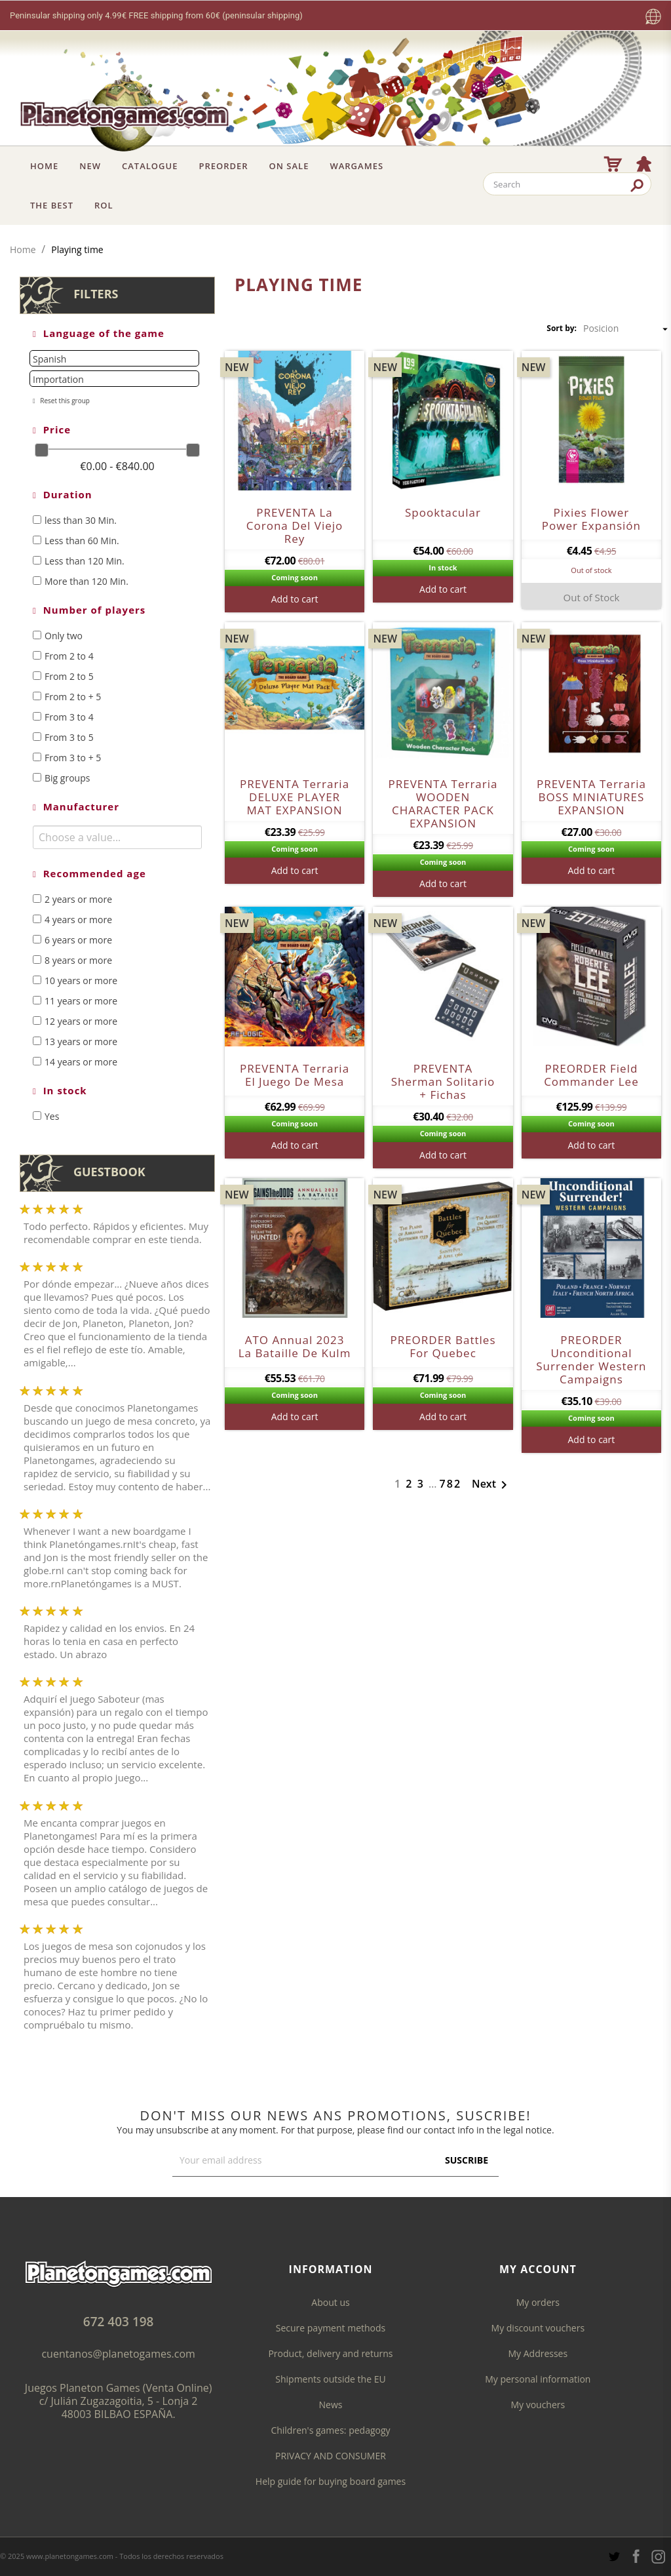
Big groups (67, 778)
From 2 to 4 (69, 656)
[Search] (567, 184)
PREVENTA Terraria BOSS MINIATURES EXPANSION (591, 797)
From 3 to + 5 (73, 757)
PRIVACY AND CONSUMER (330, 2455)
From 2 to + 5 (73, 696)
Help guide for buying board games (331, 2481)
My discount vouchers (538, 2328)
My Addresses (537, 2353)
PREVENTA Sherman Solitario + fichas (443, 1081)
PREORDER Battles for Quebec (442, 1346)
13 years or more (81, 1041)
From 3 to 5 (69, 737)
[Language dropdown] (653, 17)
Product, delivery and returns (330, 2353)
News (331, 2404)
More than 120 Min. (86, 581)
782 (450, 1483)
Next (492, 1485)
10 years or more (81, 980)
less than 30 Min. (81, 520)
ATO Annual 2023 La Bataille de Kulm (295, 1346)
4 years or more (78, 919)
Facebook (636, 2556)
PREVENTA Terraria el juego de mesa (294, 1075)
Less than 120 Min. (85, 561)
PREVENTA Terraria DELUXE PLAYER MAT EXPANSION (294, 797)
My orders (538, 2302)
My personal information (537, 2379)
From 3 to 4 (69, 717)
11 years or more (81, 1001)
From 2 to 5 (69, 676)
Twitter (614, 2556)
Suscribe (466, 2160)
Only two (64, 635)
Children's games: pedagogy (330, 2430)
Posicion (627, 328)
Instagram (658, 2557)
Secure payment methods (331, 2328)
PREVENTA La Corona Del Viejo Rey (294, 525)
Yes (52, 1116)
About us (330, 2302)
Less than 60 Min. (82, 540)
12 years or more (81, 1021)
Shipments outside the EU (330, 2379)
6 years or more (78, 940)
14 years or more (81, 1062)
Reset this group (64, 400)
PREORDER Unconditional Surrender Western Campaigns (591, 1359)
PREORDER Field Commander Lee (591, 1075)
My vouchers (537, 2404)
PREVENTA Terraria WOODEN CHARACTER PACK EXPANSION (442, 803)
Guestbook (109, 1171)
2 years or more (78, 899)
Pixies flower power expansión (591, 519)
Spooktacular (443, 512)
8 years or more (78, 960)
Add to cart (294, 599)
